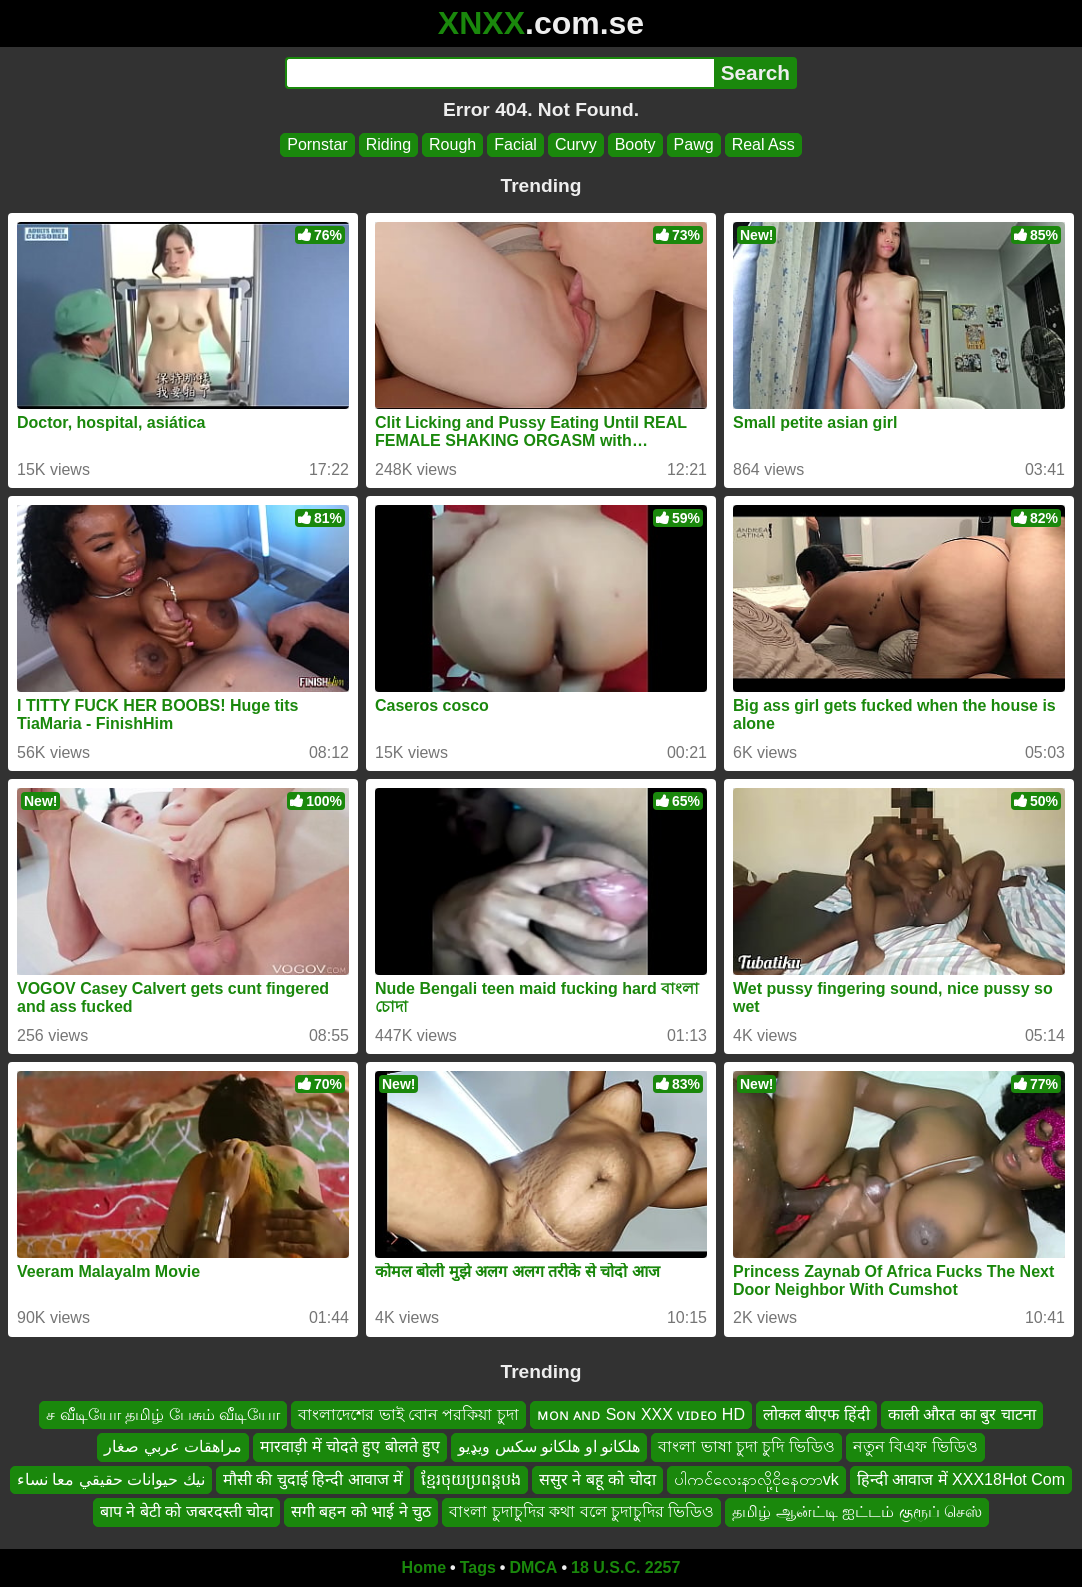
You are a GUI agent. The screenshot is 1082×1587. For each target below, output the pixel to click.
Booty (635, 144)
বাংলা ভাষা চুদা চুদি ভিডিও (746, 1446)
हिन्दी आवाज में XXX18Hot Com (961, 1479)
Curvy (576, 144)
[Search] (499, 73)
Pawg (694, 144)
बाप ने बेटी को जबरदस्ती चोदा (186, 1511)
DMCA (533, 1567)
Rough (452, 144)
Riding (388, 144)
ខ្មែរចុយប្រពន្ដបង (471, 1479)
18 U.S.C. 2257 (625, 1567)
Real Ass (763, 144)
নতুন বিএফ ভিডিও (915, 1446)
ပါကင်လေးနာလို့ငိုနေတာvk (756, 1479)
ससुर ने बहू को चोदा (597, 1479)
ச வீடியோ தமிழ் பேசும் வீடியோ (163, 1414)
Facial (515, 144)
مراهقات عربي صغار (173, 1446)
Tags (478, 1567)
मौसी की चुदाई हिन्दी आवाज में (313, 1479)
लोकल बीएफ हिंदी (816, 1414)
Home (424, 1567)
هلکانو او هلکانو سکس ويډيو (549, 1446)
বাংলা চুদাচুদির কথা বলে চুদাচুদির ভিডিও (581, 1511)
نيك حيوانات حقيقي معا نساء (111, 1479)
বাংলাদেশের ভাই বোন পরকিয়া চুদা (408, 1414)
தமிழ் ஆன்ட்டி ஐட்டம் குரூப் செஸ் (857, 1511)
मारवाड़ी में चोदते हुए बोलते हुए (350, 1446)
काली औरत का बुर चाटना (962, 1414)
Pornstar (317, 144)
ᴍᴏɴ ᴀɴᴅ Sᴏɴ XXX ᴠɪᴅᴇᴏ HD (641, 1414)
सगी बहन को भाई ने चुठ (361, 1511)
